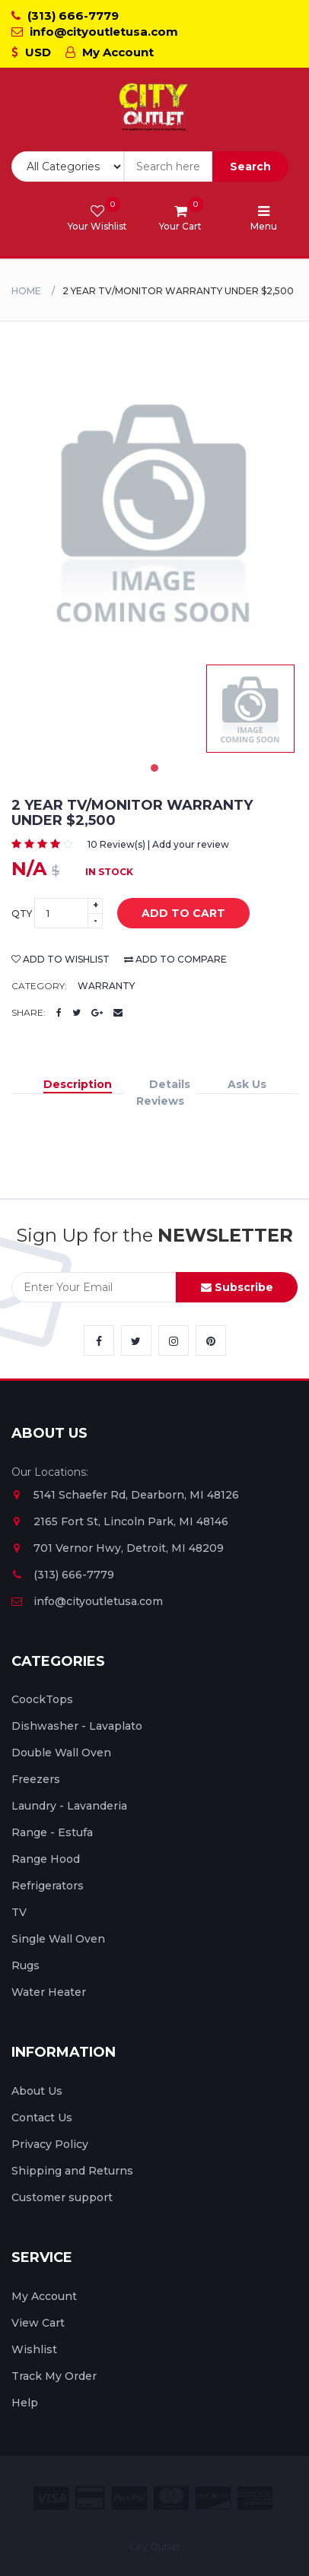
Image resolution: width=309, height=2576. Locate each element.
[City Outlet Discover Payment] (213, 2498)
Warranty (106, 985)
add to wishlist (60, 959)
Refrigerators (47, 1885)
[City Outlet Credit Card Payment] (90, 2498)
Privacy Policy (49, 2144)
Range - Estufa (52, 1832)
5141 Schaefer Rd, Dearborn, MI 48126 (125, 1495)
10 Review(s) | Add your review (158, 844)
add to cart (172, 913)
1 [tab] (154, 768)
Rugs (25, 1965)
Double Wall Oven (61, 1752)
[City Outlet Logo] (154, 107)
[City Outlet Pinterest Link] (211, 1340)
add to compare (175, 959)
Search (250, 166)
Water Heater (48, 1992)
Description (77, 1084)
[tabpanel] (250, 709)
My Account (109, 52)
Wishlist (34, 2349)
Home (26, 291)
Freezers (35, 1779)
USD (31, 52)
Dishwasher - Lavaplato (76, 1726)
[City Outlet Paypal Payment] (129, 2498)
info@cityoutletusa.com (94, 31)
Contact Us (41, 2117)
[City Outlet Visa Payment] (50, 2498)
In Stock (109, 871)
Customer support (62, 2197)
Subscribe (237, 1287)
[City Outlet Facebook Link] (99, 1340)
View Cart (38, 2323)
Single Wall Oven (58, 1939)
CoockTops (42, 1699)
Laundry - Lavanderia (69, 1806)
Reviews (160, 1101)
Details (169, 1084)
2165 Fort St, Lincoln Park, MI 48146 (119, 1521)
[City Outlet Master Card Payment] (171, 2498)
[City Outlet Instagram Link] (173, 1340)
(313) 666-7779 (65, 15)
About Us (36, 2091)
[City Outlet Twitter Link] (136, 1340)
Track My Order (54, 2376)
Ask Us (247, 1084)
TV (19, 1912)
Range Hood (45, 1859)
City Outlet (154, 2546)
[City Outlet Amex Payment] (254, 2498)
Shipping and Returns (72, 2171)
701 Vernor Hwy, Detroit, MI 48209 (117, 1548)
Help (24, 2402)
